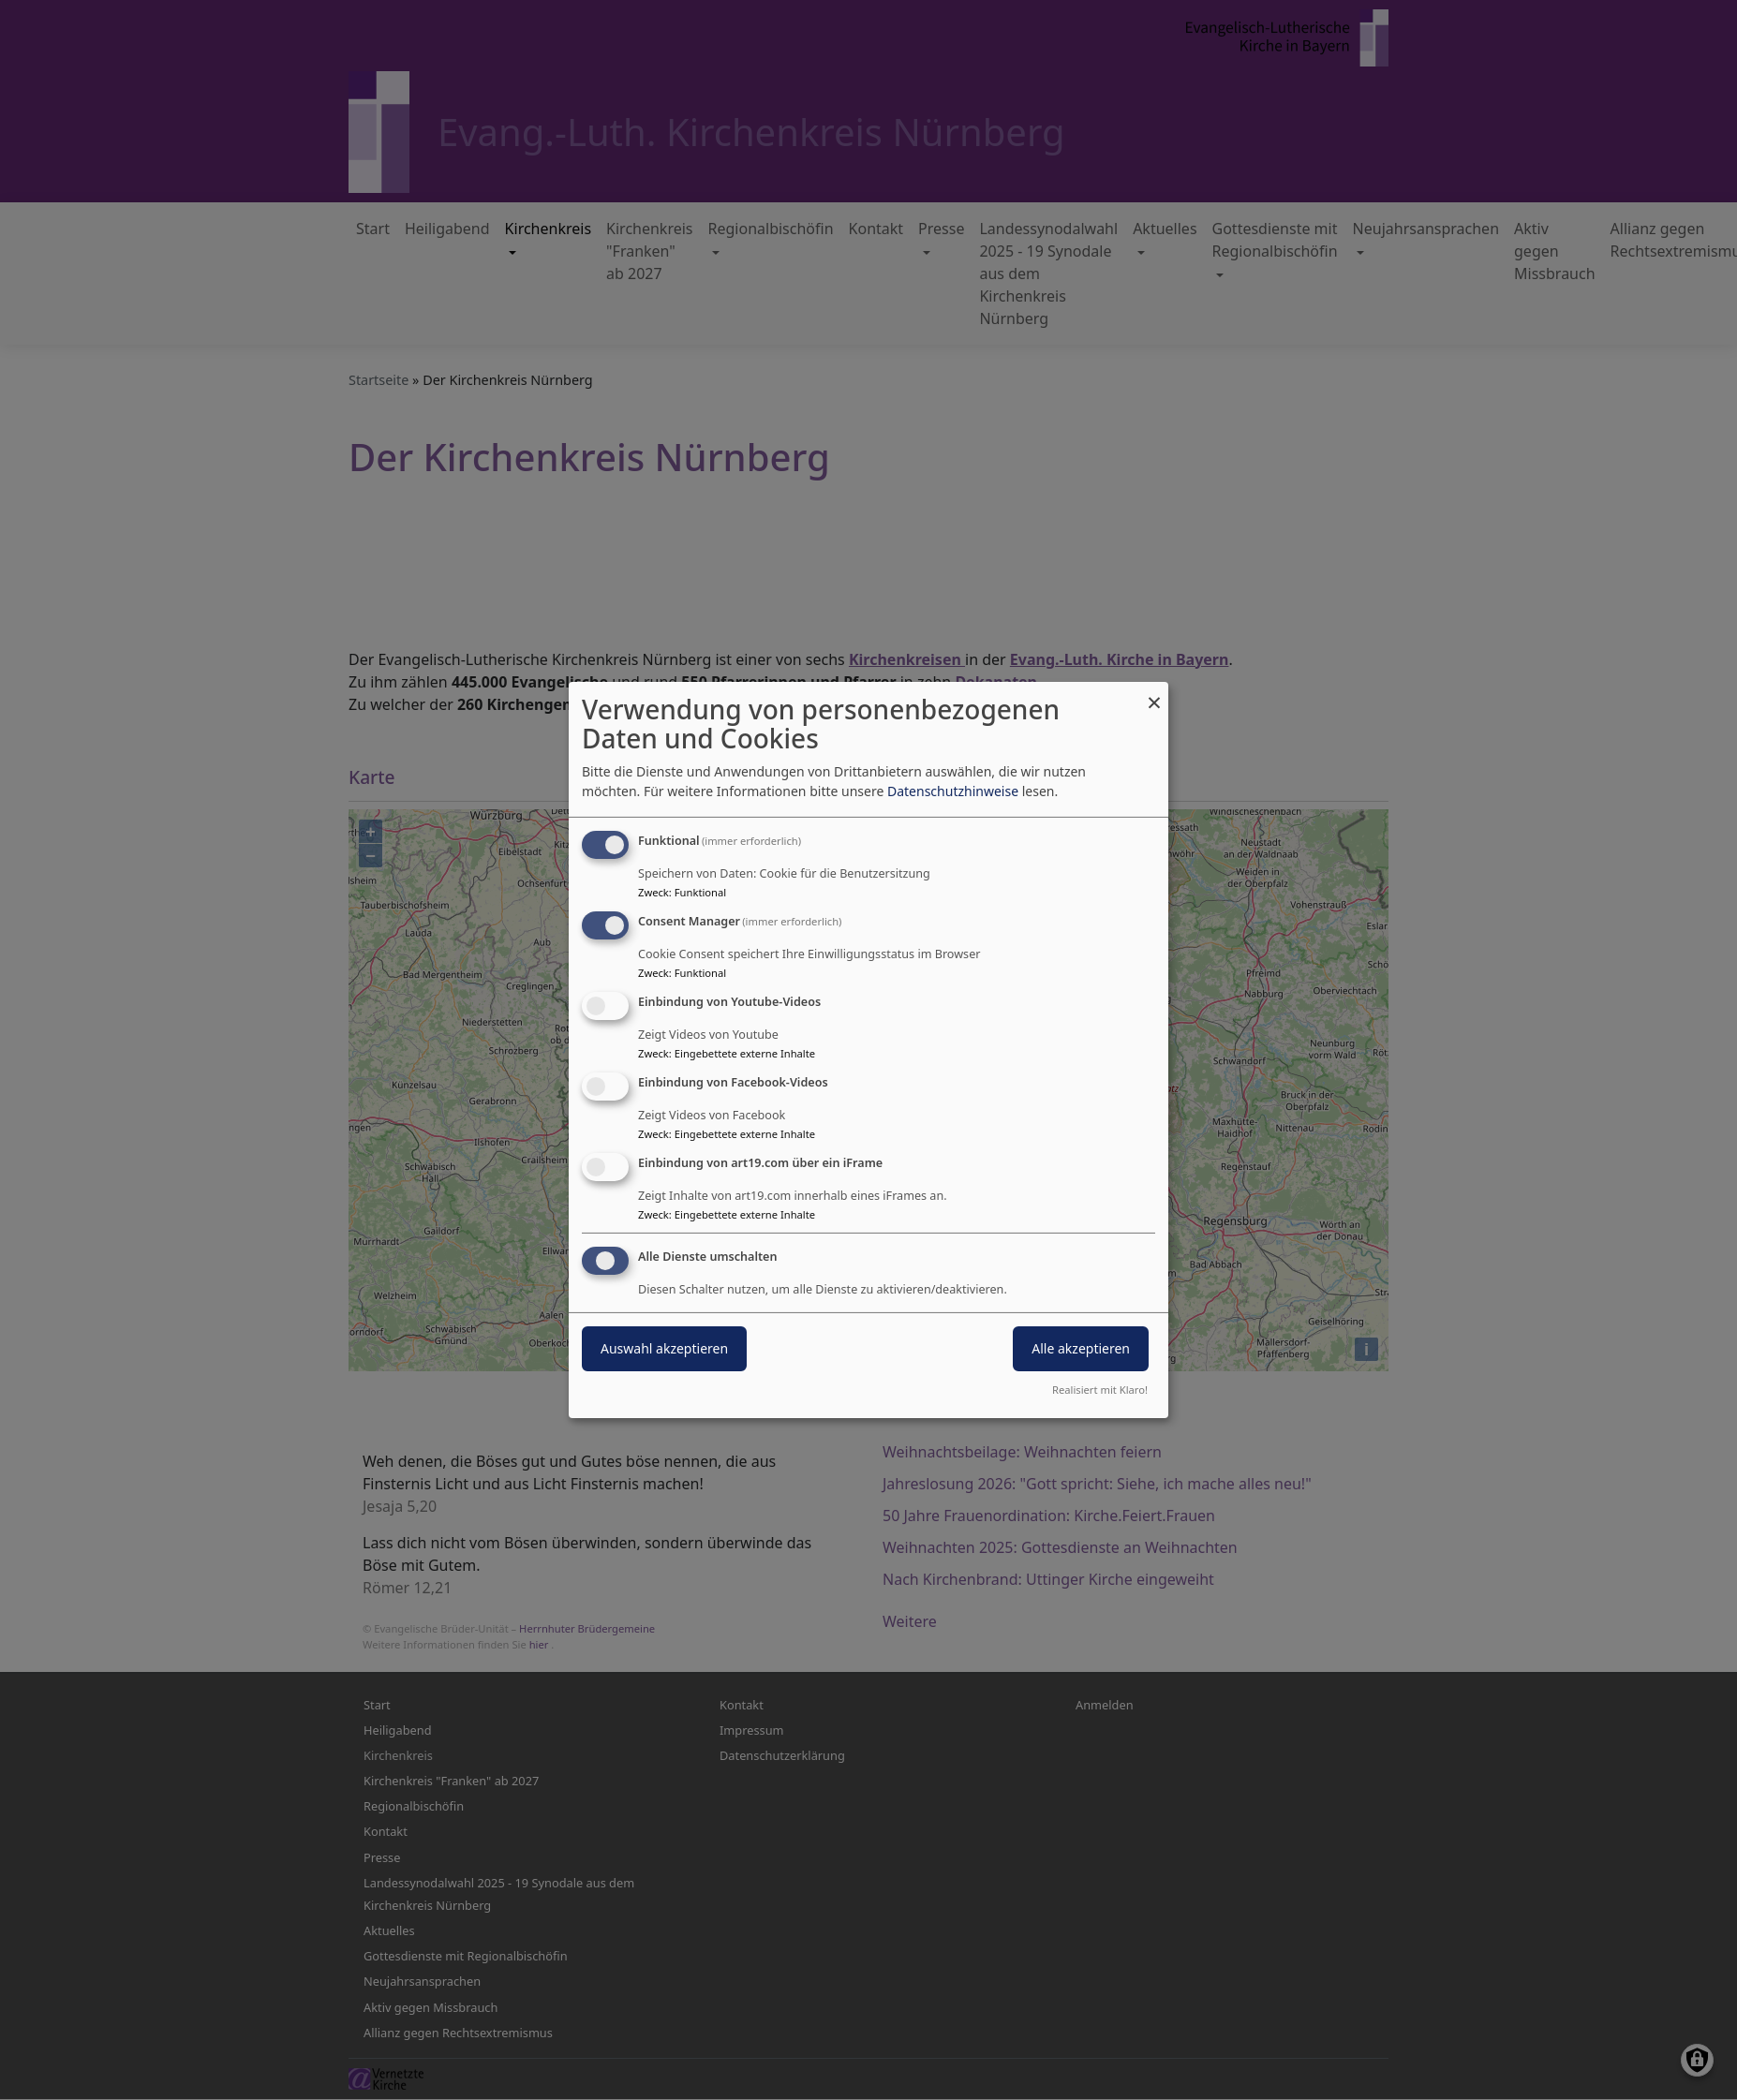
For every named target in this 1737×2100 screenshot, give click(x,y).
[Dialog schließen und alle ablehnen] (1154, 693)
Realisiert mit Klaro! (1100, 1390)
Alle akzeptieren (1081, 1348)
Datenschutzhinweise (952, 791)
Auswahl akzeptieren (664, 1348)
